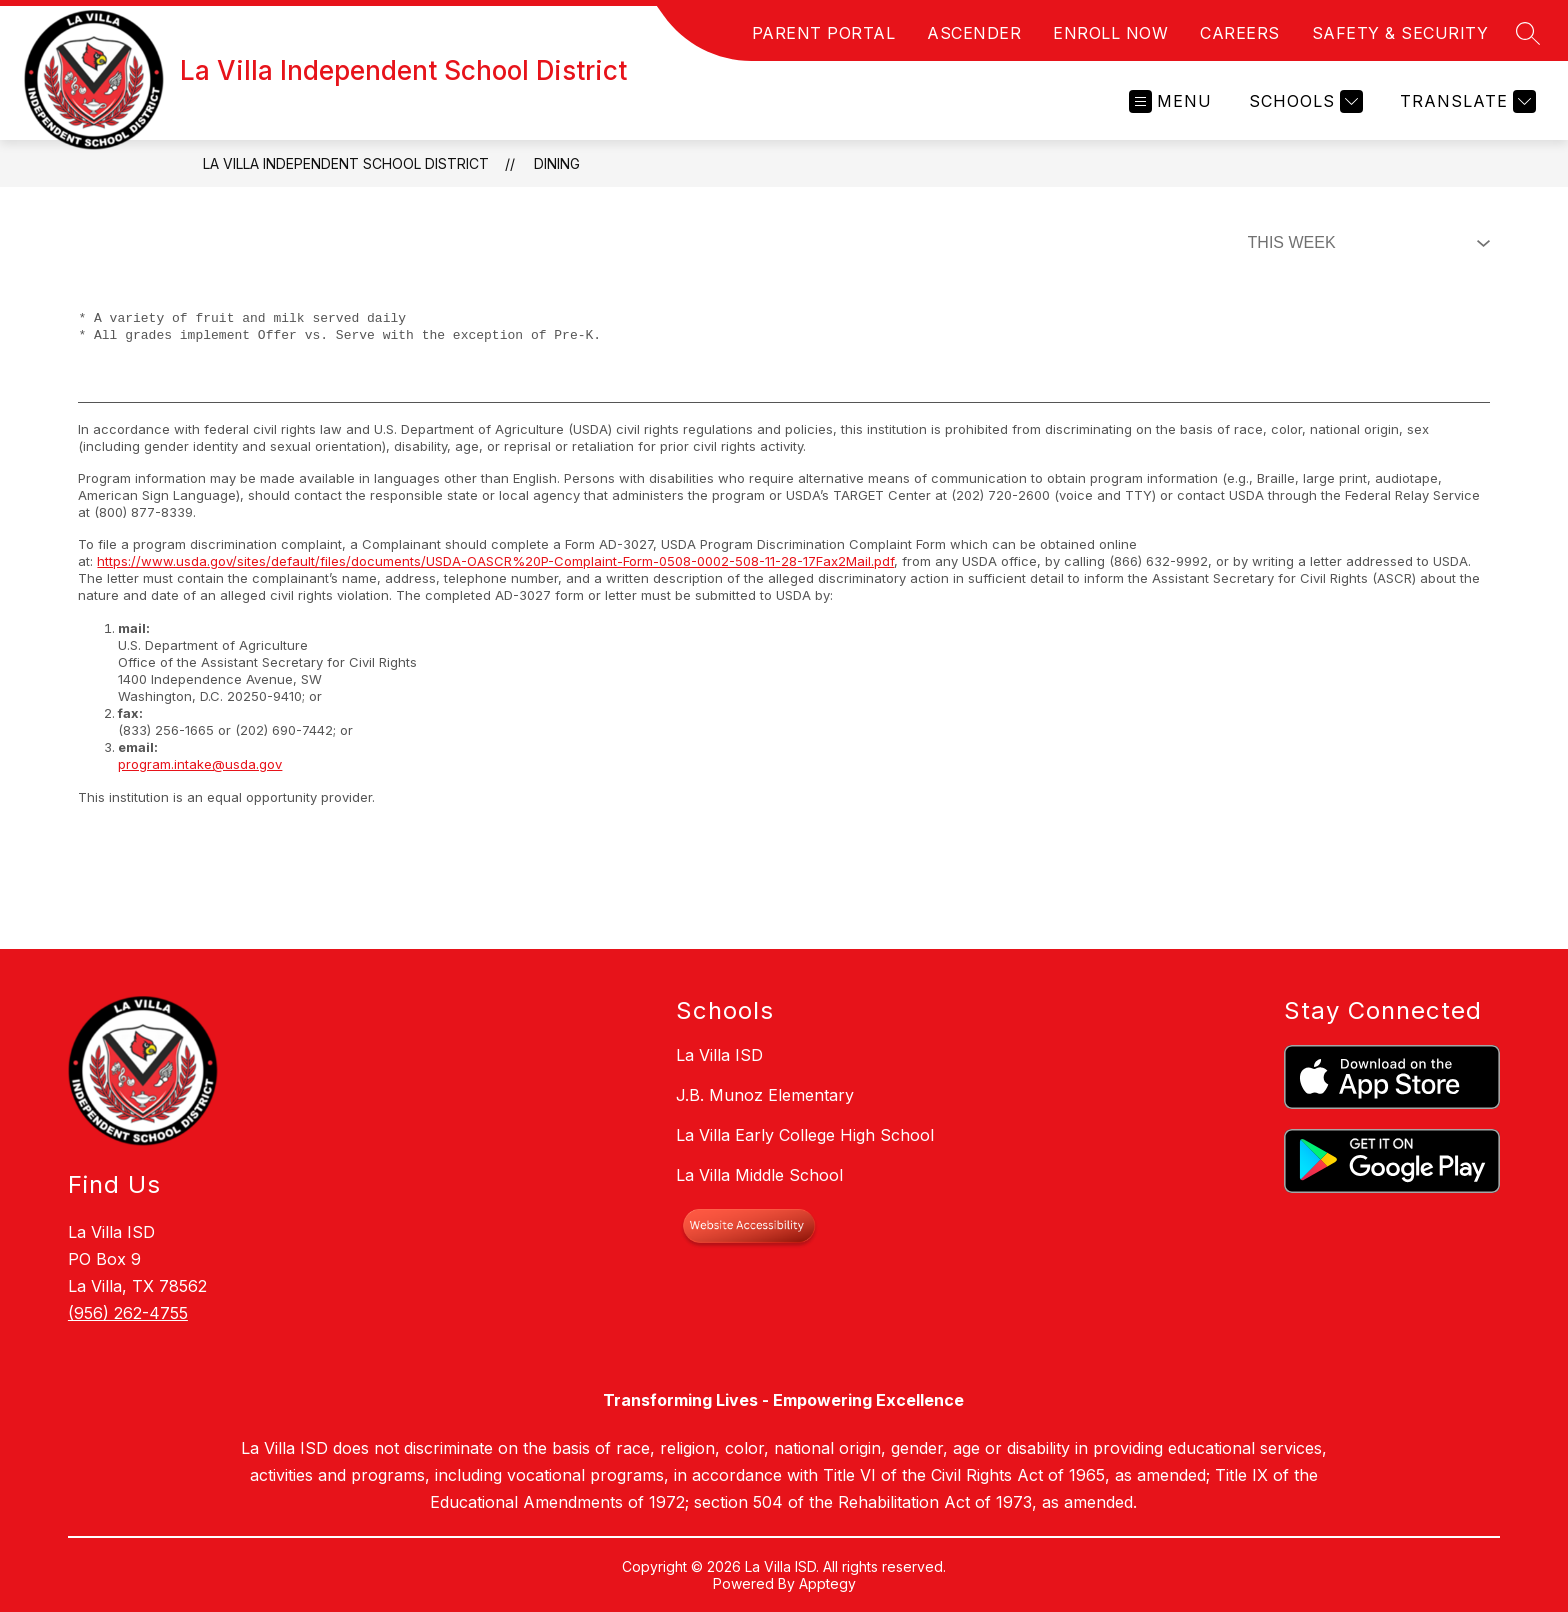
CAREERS (1240, 33)
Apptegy (827, 1583)
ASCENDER (974, 33)
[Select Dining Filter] (1365, 243)
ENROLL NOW (1110, 33)
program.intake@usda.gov (200, 764)
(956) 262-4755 (128, 1313)
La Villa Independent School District (346, 163)
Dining (557, 163)
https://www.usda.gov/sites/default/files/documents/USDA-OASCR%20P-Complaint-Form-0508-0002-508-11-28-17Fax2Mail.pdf (495, 561)
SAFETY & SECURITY (1400, 33)
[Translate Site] (1465, 101)
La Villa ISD (719, 1055)
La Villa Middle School (759, 1175)
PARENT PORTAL (824, 33)
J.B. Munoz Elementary (765, 1095)
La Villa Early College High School (805, 1135)
